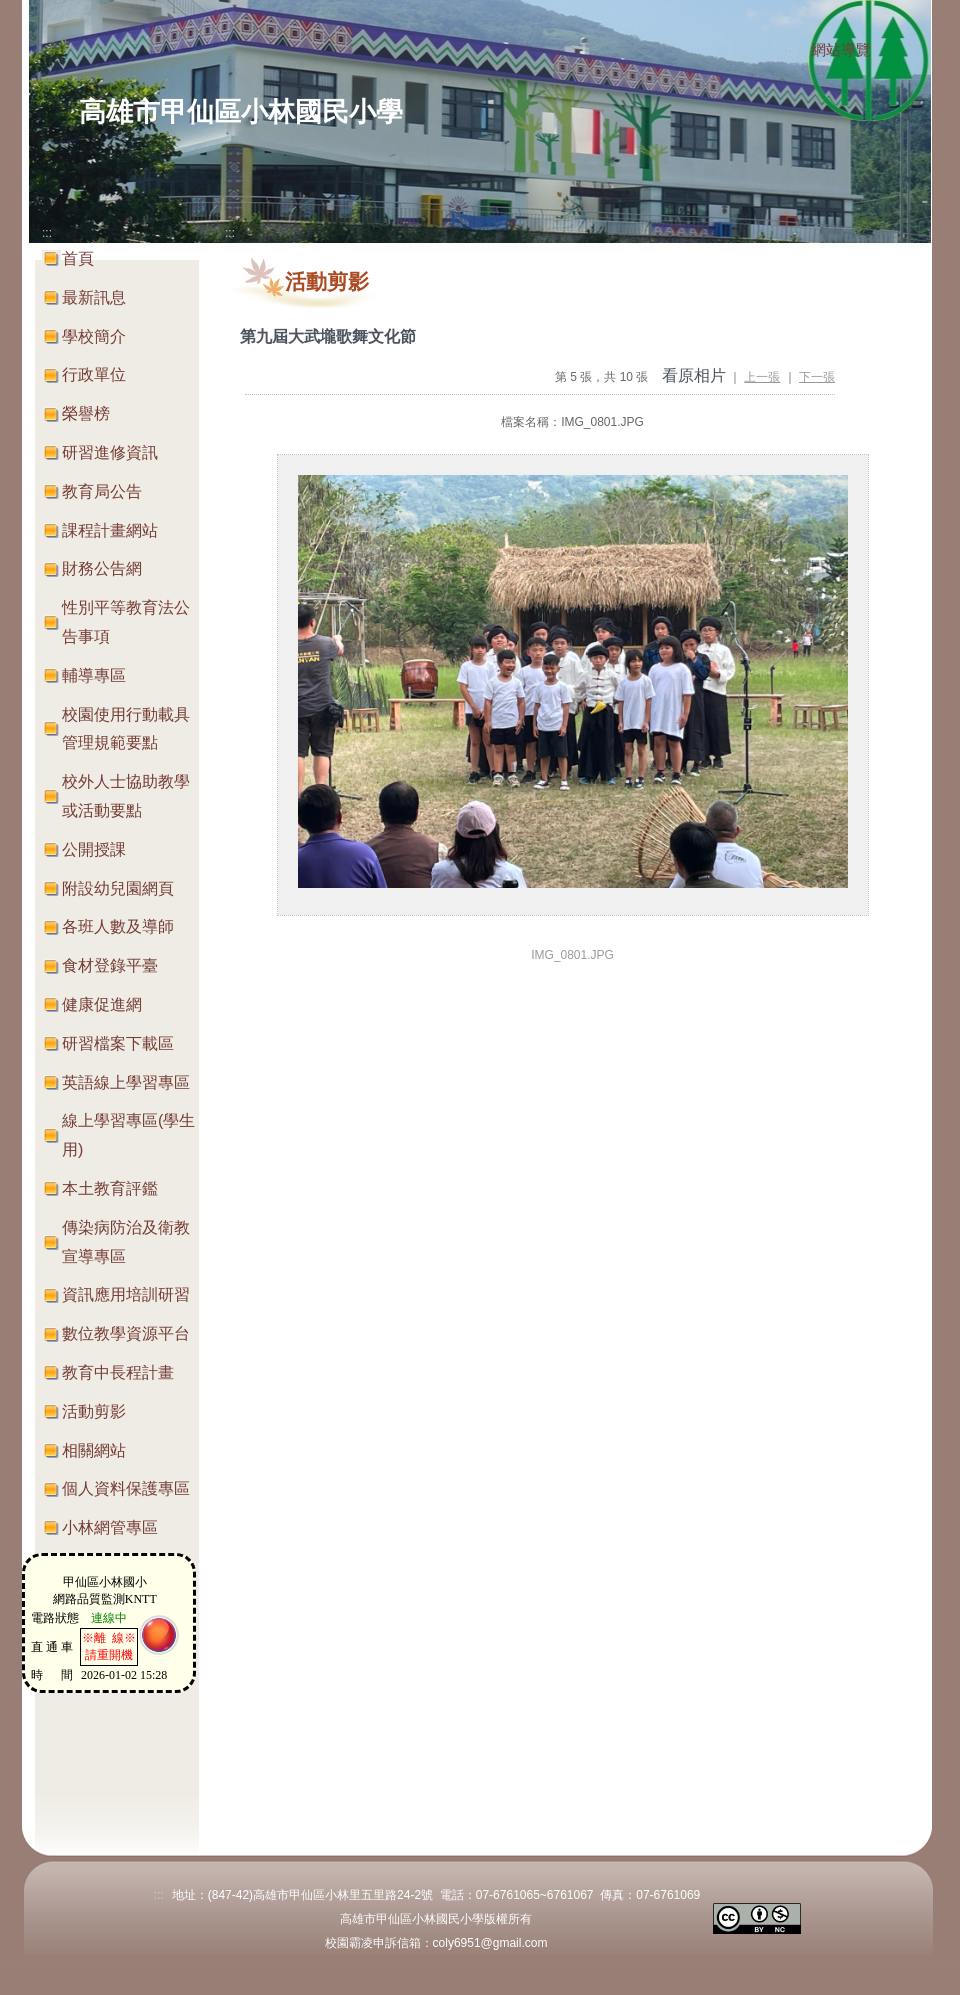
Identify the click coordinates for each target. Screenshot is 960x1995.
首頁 (78, 258)
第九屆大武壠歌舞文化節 (328, 336)
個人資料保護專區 (126, 1488)
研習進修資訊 (110, 452)
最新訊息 (94, 297)
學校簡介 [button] (94, 336)
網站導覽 (841, 50)
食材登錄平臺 (110, 965)
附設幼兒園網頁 (118, 888)
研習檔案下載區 (118, 1043)
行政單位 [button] (94, 374)
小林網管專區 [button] (110, 1527)
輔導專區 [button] (94, 675)
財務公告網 (102, 568)
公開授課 (94, 849)
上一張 (762, 377)
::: (792, 51)
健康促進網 (102, 1004)
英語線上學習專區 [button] (126, 1082)
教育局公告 (102, 491)
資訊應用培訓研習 (126, 1294)
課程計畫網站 (110, 530)
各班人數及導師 (118, 926)
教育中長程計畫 (118, 1372)
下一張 (817, 377)
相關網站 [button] (94, 1450)
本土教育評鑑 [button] (110, 1188)
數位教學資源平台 (126, 1333)
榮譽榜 (86, 413)
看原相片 (694, 375)
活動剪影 (94, 1411)
